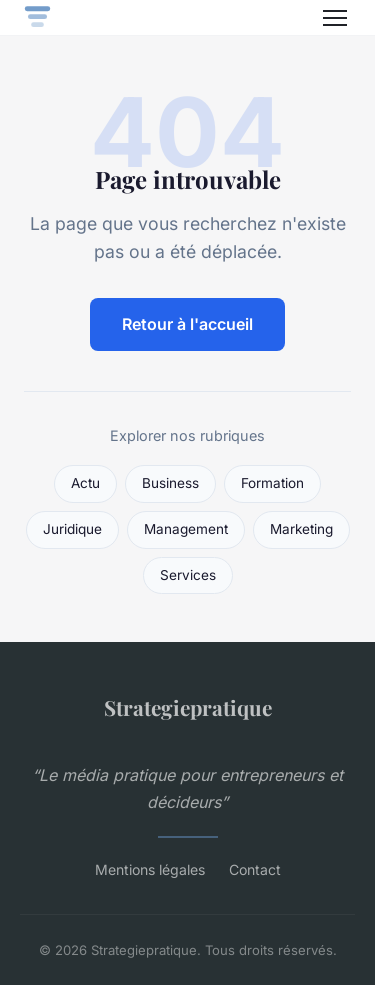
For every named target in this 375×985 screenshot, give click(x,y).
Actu (85, 483)
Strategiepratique (188, 707)
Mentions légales (150, 869)
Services (188, 575)
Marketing (301, 529)
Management (186, 529)
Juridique (72, 529)
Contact (255, 869)
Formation (272, 483)
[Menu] (335, 18)
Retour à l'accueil (187, 324)
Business (170, 483)
